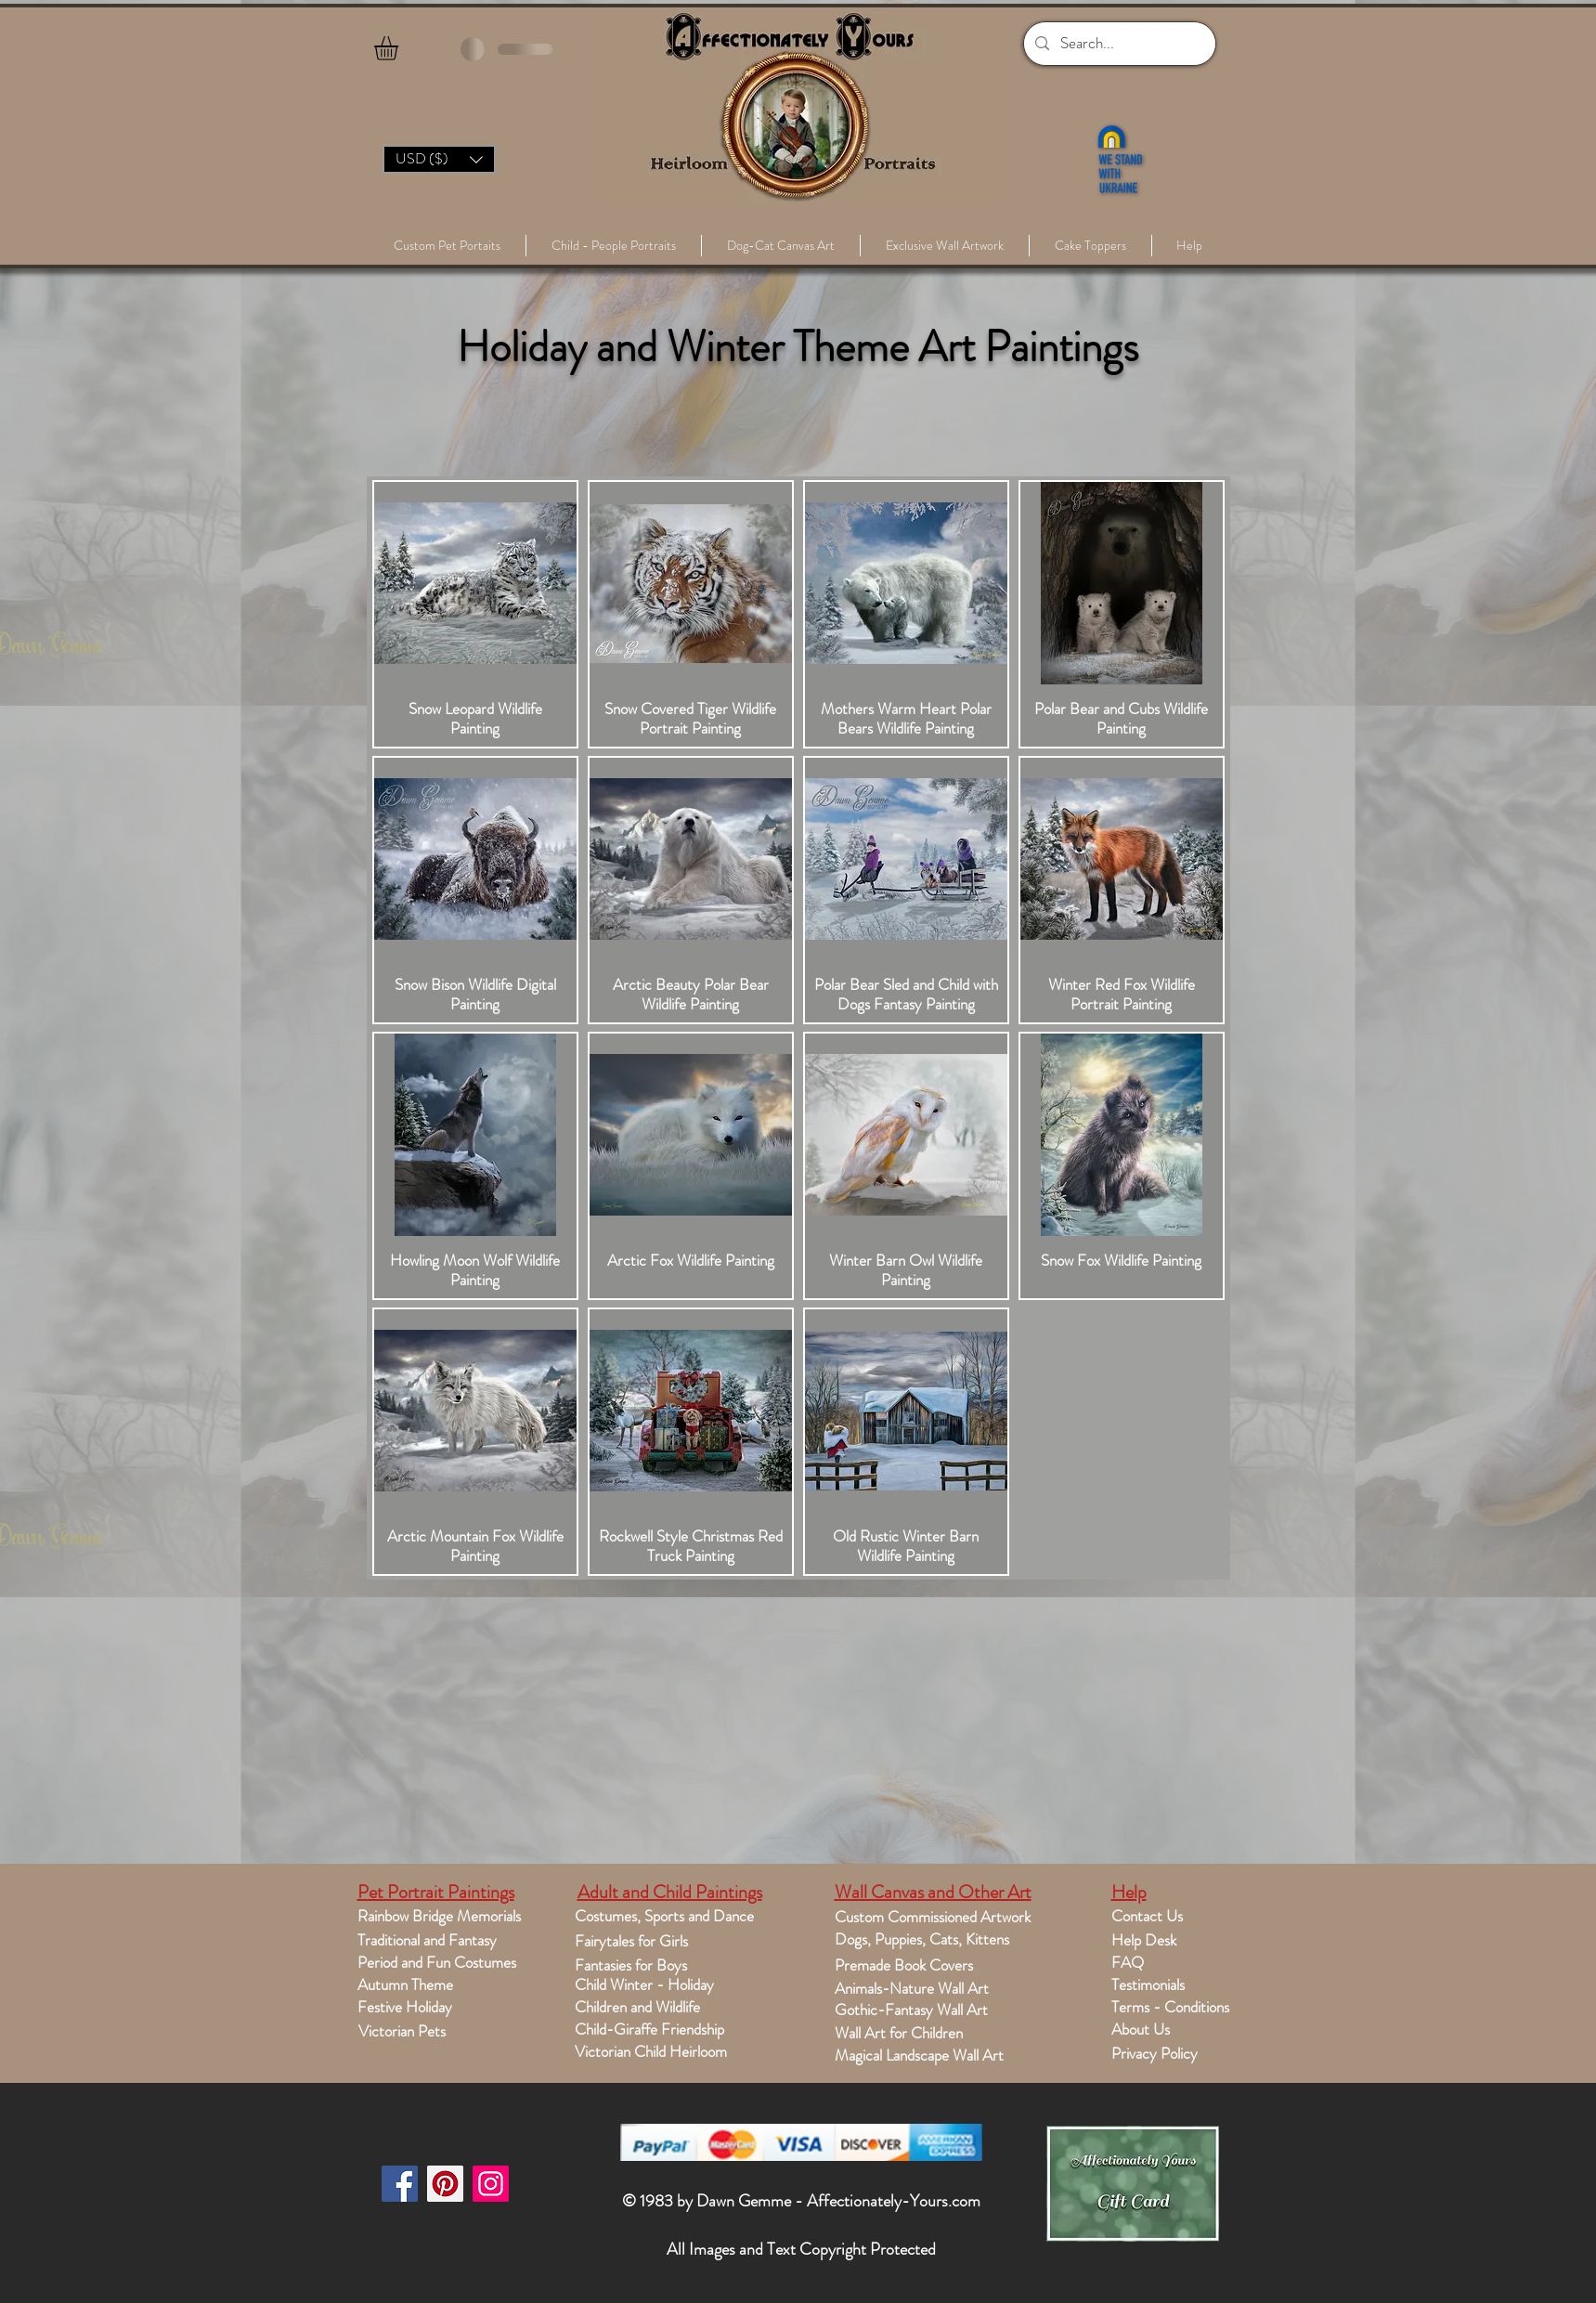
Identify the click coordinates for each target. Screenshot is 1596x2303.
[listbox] (439, 159)
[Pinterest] (445, 2184)
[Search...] (1118, 43)
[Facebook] (400, 2184)
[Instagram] (491, 2184)
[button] (400, 48)
